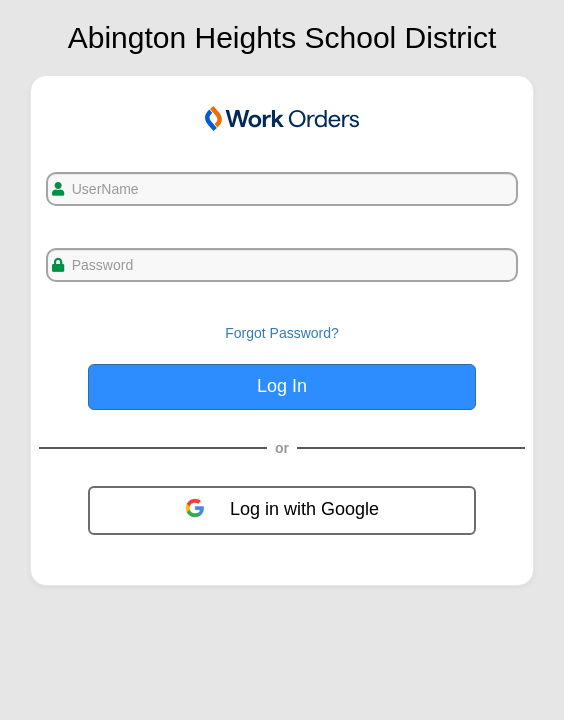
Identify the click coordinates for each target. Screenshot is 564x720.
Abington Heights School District (282, 37)
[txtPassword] (282, 265)
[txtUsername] (282, 189)
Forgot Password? (282, 333)
